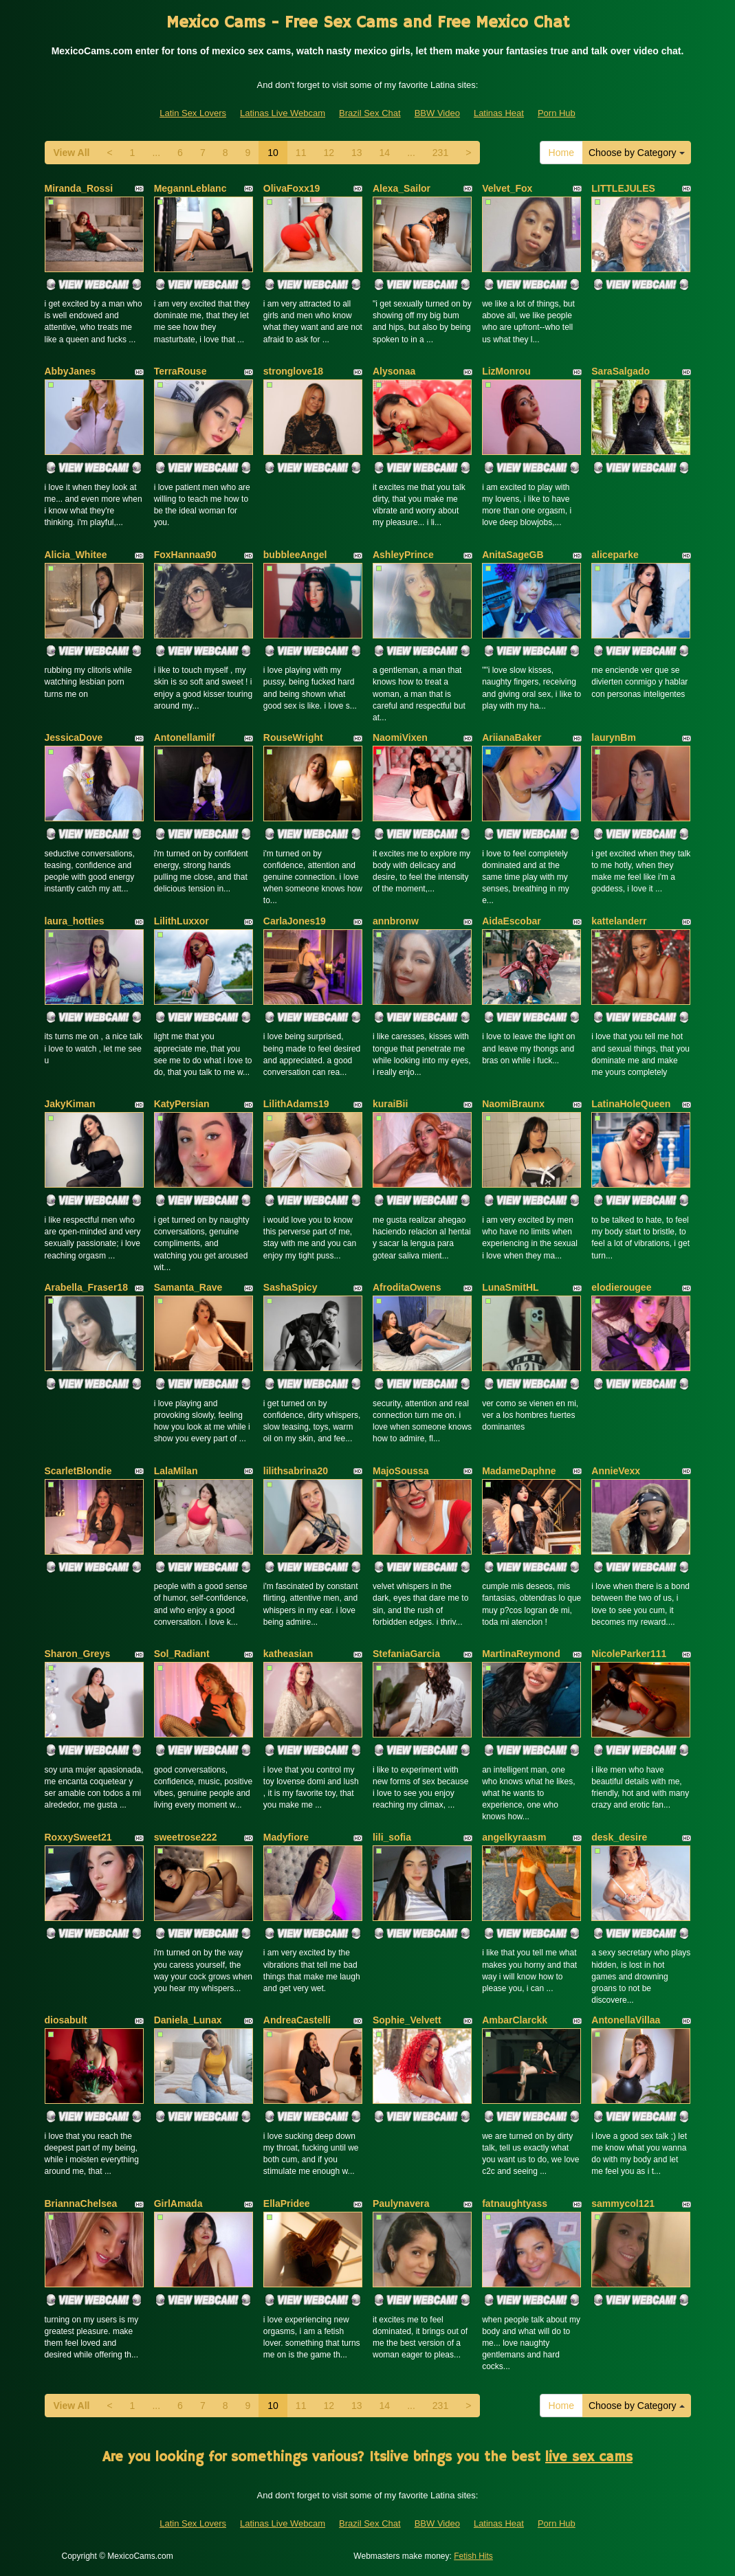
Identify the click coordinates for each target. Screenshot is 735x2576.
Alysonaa (394, 371)
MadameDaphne (519, 1470)
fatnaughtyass (514, 2203)
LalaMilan (176, 1470)
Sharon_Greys (78, 1653)
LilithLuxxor (181, 920)
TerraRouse (180, 371)
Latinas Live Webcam (282, 113)
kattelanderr (618, 920)
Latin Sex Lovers (193, 113)
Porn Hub (556, 113)
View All (72, 152)
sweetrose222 (185, 1837)
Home (561, 152)
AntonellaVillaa (625, 2019)
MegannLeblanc (190, 188)
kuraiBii (390, 1103)
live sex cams (589, 2457)
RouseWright (293, 737)
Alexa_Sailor (401, 188)
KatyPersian (182, 1103)
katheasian (288, 1653)
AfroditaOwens (407, 1287)
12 (328, 152)
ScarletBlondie (78, 1470)
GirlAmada (178, 2203)
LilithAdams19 (296, 1103)
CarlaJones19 (294, 920)
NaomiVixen (400, 737)
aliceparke (615, 554)
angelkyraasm (514, 1837)
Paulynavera (401, 2203)
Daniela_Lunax (188, 2019)
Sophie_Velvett (407, 2019)
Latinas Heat (499, 113)
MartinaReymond (521, 1653)
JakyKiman (70, 1103)
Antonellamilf (184, 737)
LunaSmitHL (510, 1287)
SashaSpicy (290, 1287)
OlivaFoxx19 (291, 188)
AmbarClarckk (514, 2019)
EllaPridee (286, 2203)
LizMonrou (506, 371)
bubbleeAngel (295, 554)
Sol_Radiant (182, 1653)
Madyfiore (286, 1837)
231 (440, 152)
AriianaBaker (511, 737)
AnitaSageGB (512, 554)
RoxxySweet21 (78, 1837)
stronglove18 (293, 371)
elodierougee (621, 1287)
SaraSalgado (620, 371)
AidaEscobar (511, 920)
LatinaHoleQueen (630, 1103)
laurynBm (613, 737)
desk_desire (619, 1837)
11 (301, 152)
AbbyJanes (70, 371)
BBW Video (437, 113)
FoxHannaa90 (185, 554)
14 (385, 152)
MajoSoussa (401, 1470)
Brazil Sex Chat (370, 113)
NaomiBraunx (513, 1103)
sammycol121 (623, 2203)
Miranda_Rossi (79, 188)
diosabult (66, 2019)
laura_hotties (75, 920)
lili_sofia (392, 1837)
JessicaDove (74, 737)
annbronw (396, 920)
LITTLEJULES (623, 188)
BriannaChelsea (81, 2203)
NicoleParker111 (628, 1653)
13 (356, 152)
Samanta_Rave (188, 1287)
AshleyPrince (403, 554)
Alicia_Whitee (76, 554)
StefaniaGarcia (406, 1653)
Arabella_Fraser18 (86, 1287)
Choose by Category (637, 152)
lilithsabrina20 (295, 1470)
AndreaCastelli (297, 2019)
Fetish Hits (473, 2556)
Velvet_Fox (507, 188)
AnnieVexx (615, 1470)
